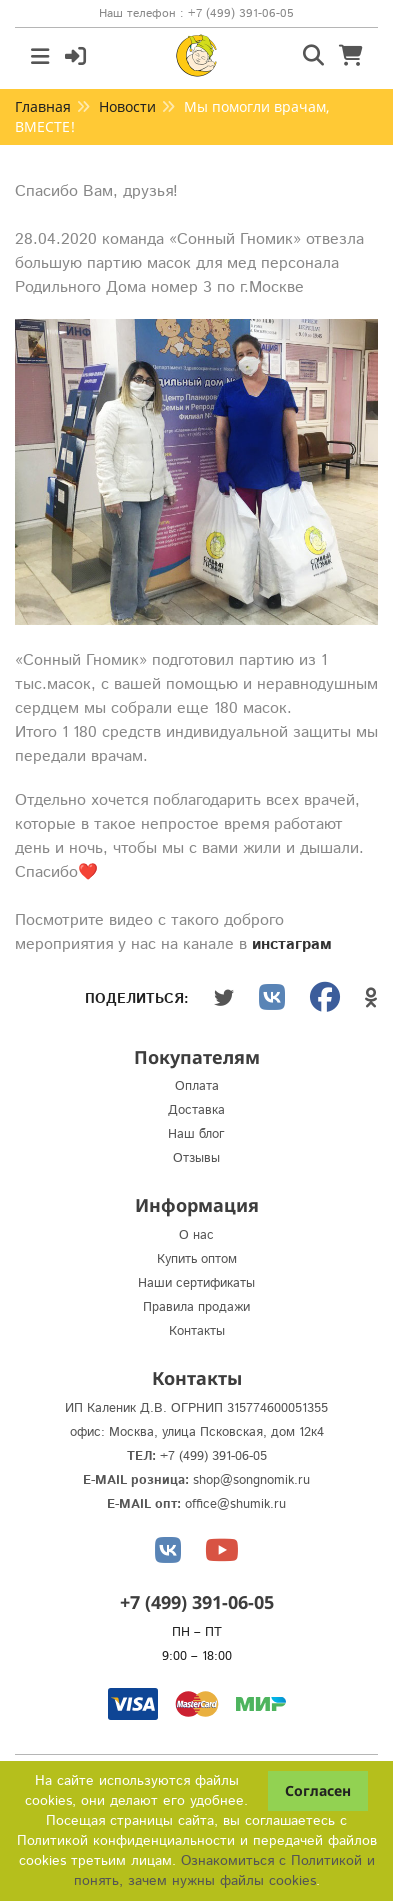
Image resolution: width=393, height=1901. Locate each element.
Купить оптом (197, 1259)
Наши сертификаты (196, 1283)
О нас (196, 1235)
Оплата (197, 1086)
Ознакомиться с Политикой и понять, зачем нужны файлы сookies (224, 1871)
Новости (127, 106)
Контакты (197, 1331)
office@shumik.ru (235, 1504)
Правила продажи (196, 1307)
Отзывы (196, 1158)
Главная (43, 106)
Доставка (196, 1110)
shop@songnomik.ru (251, 1480)
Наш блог (196, 1134)
